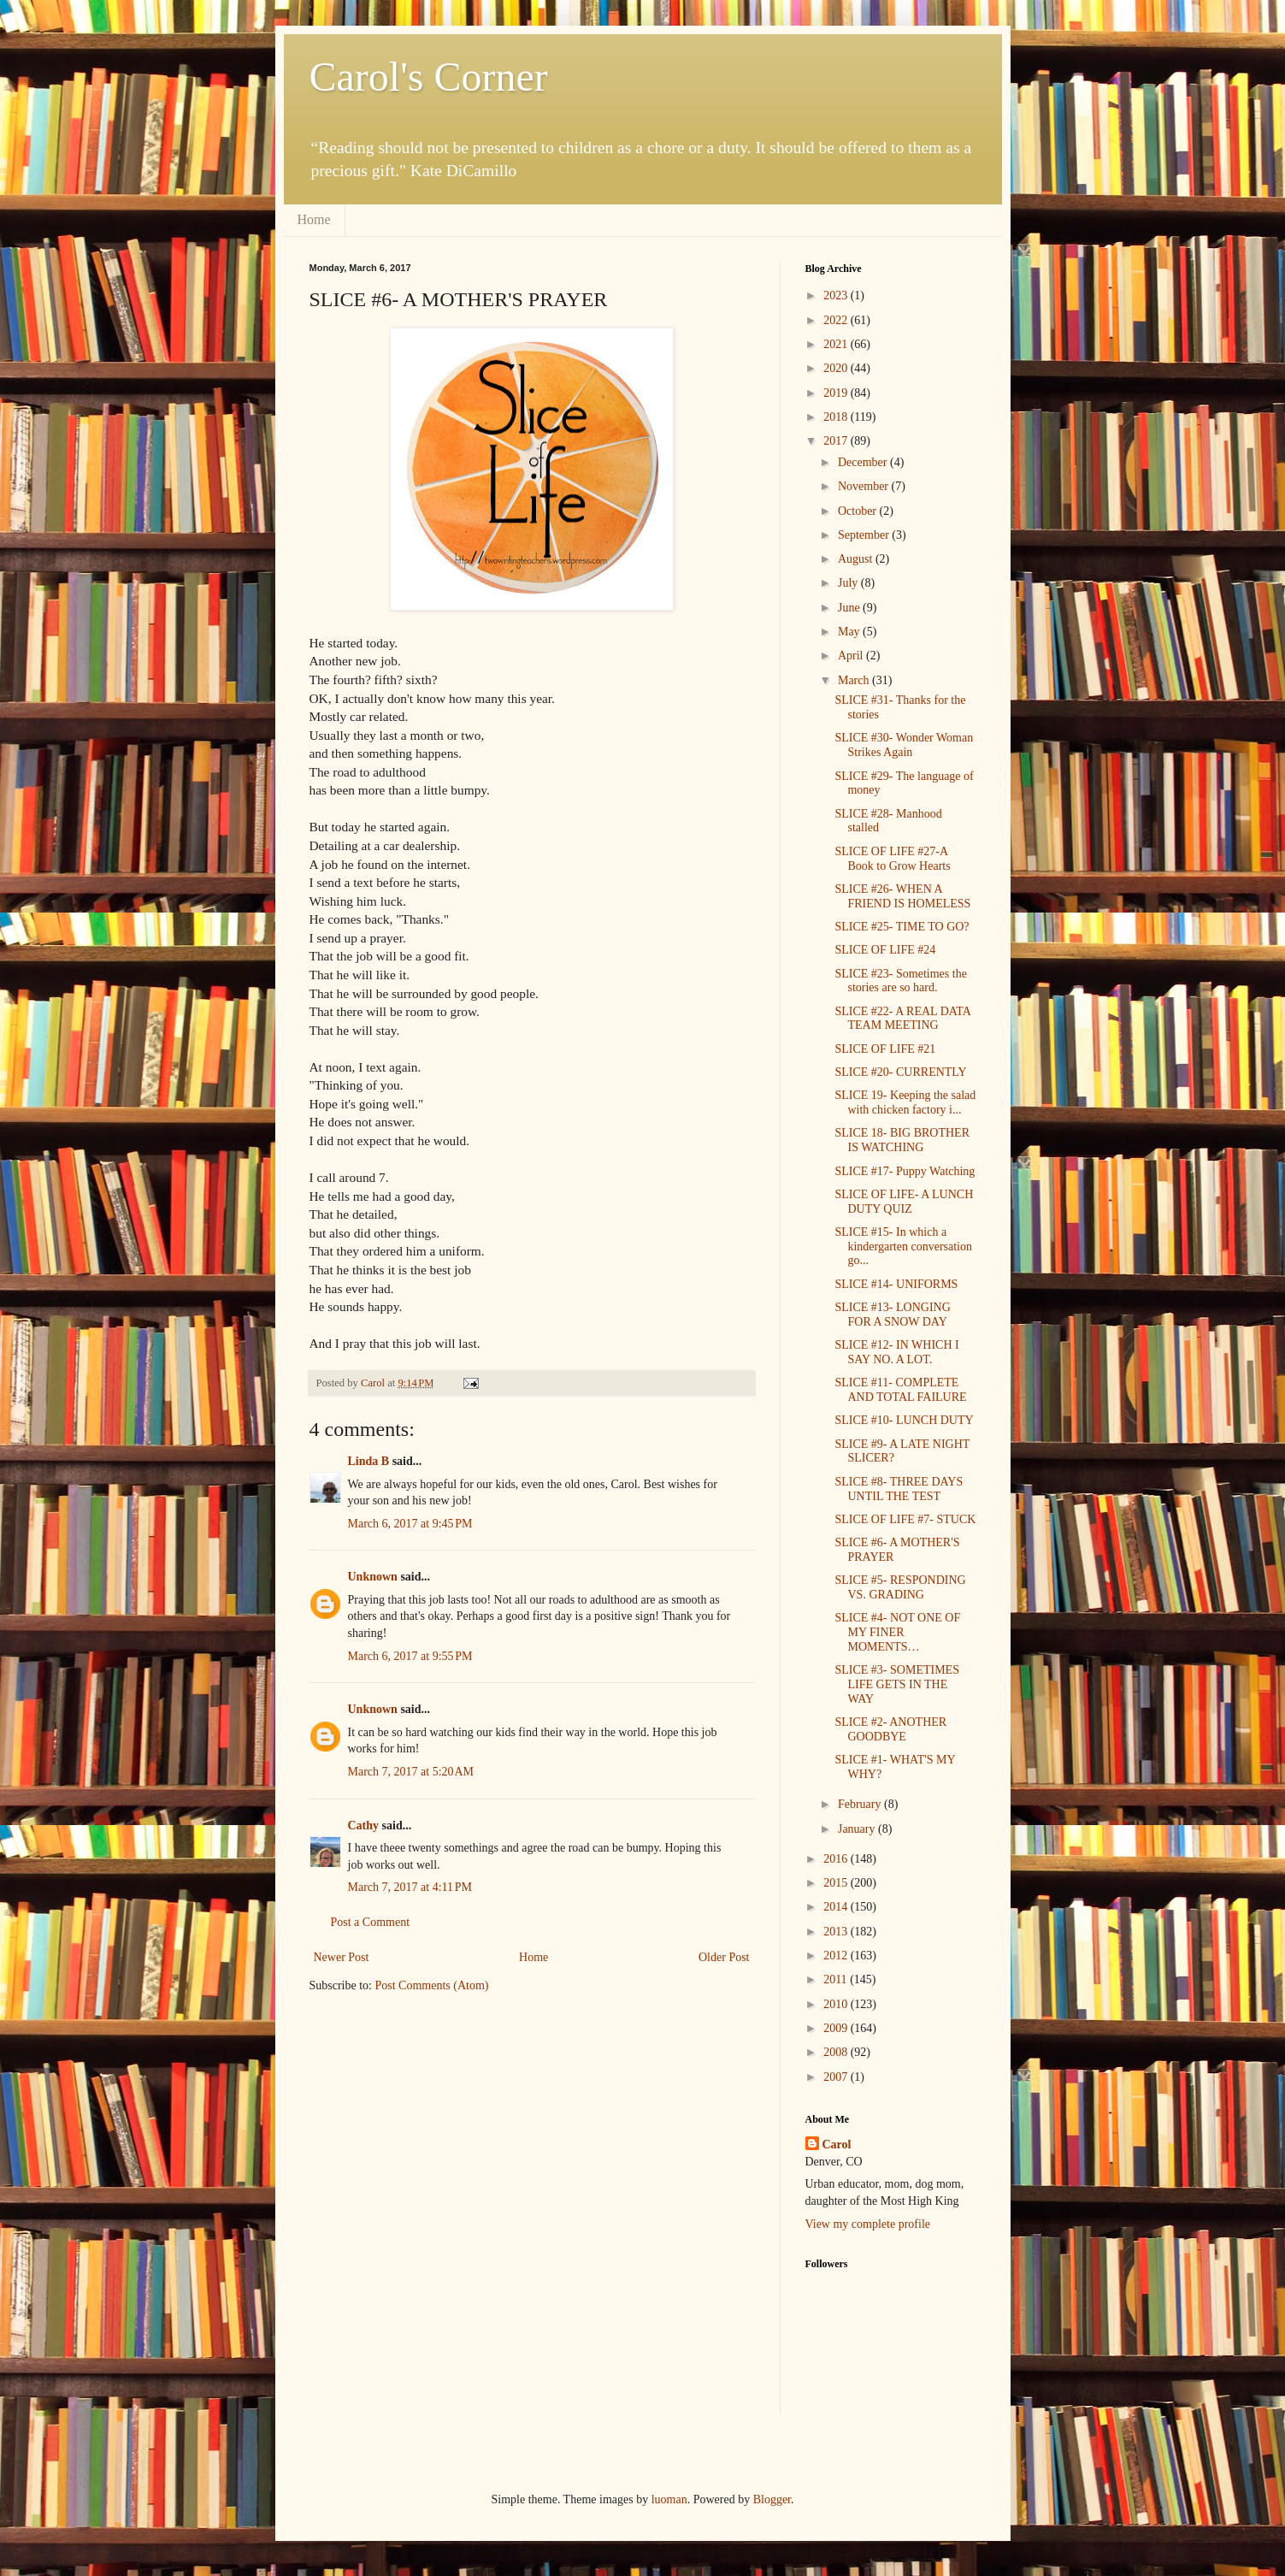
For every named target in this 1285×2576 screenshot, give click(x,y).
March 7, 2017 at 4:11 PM (410, 1887)
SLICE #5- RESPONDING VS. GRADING (899, 1587)
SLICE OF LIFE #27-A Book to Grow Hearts (892, 858)
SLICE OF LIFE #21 (884, 1049)
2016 (837, 1858)
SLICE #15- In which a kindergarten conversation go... (903, 1246)
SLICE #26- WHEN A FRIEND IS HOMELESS (902, 896)
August (856, 558)
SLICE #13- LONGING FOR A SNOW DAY (892, 1314)
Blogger (772, 2499)
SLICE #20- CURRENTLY (900, 1072)
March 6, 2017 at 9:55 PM (410, 1656)
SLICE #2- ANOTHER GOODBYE (890, 1729)
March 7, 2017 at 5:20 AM (411, 1771)
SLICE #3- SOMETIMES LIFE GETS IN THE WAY (896, 1684)
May (850, 631)
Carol (837, 2144)
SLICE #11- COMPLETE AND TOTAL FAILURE (900, 1389)
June (850, 607)
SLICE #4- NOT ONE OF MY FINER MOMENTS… (897, 1632)
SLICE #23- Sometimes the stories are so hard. (900, 981)
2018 (837, 417)
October (859, 511)
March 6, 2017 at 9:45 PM (410, 1523)
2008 (837, 2052)
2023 (837, 295)
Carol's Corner (428, 76)
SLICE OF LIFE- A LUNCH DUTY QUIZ (903, 1201)
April (852, 655)
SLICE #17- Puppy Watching (904, 1171)
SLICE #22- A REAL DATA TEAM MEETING (902, 1018)
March (855, 680)
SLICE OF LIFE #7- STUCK (905, 1519)
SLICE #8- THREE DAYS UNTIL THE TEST (898, 1489)
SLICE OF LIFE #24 (884, 949)
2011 (836, 1979)
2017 (837, 440)
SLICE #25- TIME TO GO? (901, 926)
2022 (837, 320)
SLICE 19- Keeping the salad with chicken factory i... (905, 1102)
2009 (837, 2028)
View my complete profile (868, 2224)
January (858, 1829)
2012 (837, 1955)
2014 (837, 1906)
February (861, 1804)
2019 (837, 393)
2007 (837, 2077)
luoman (669, 2499)
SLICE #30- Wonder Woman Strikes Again (903, 745)
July (849, 582)
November (865, 486)
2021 (837, 344)
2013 (837, 1931)
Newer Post (341, 1957)
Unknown (373, 1576)
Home (314, 219)
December (864, 462)
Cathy (364, 1825)
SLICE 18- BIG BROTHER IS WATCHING (902, 1140)
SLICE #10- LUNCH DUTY (903, 1420)
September (865, 535)
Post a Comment (370, 1922)
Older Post (724, 1957)
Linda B (369, 1461)
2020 (837, 368)
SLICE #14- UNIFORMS (896, 1284)
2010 (837, 2004)
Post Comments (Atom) (432, 1985)
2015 (837, 1882)
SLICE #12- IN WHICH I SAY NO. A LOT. (896, 1352)
